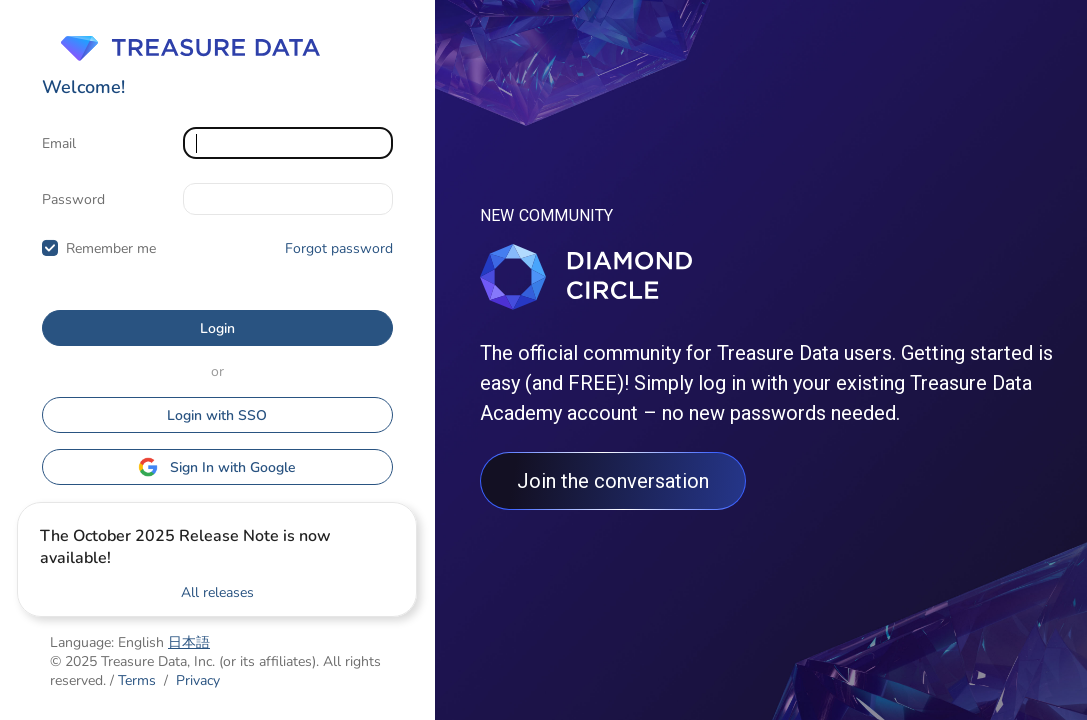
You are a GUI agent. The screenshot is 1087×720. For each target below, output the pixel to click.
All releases (217, 592)
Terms (137, 680)
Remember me (111, 248)
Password (73, 199)
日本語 (189, 642)
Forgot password (339, 248)
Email (59, 143)
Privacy (198, 680)
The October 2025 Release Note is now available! (185, 547)
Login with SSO (217, 415)
